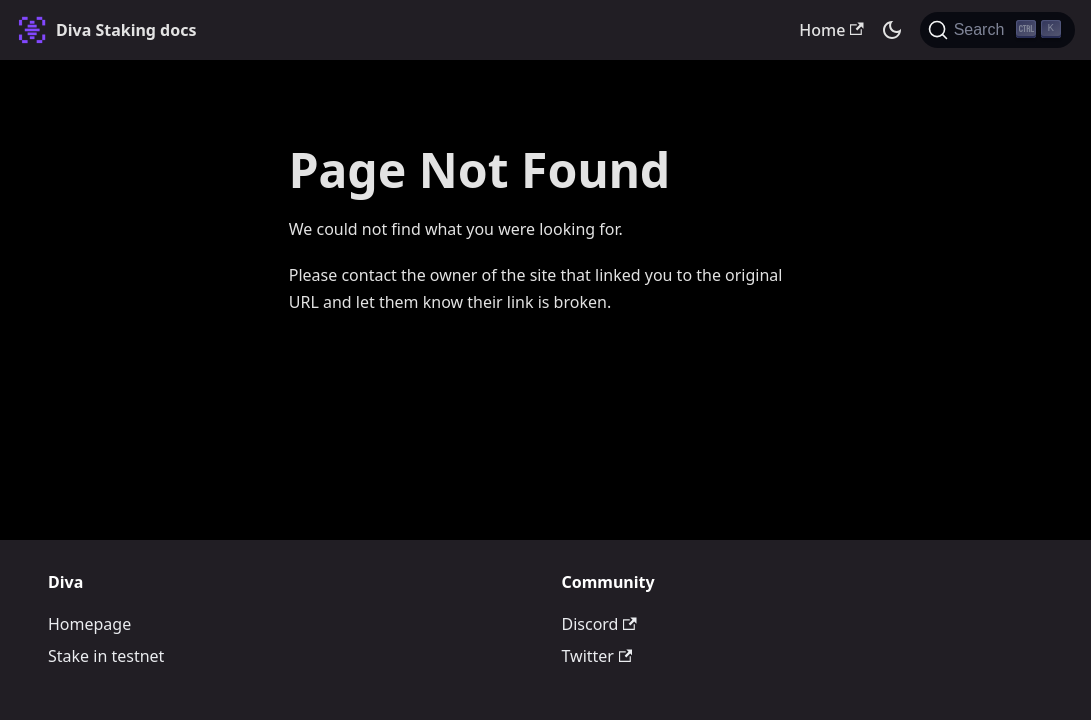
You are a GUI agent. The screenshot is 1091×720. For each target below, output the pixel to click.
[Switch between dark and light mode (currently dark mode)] (892, 30)
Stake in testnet (106, 656)
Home (831, 30)
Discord (599, 624)
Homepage (89, 624)
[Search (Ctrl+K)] (997, 30)
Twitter (597, 656)
